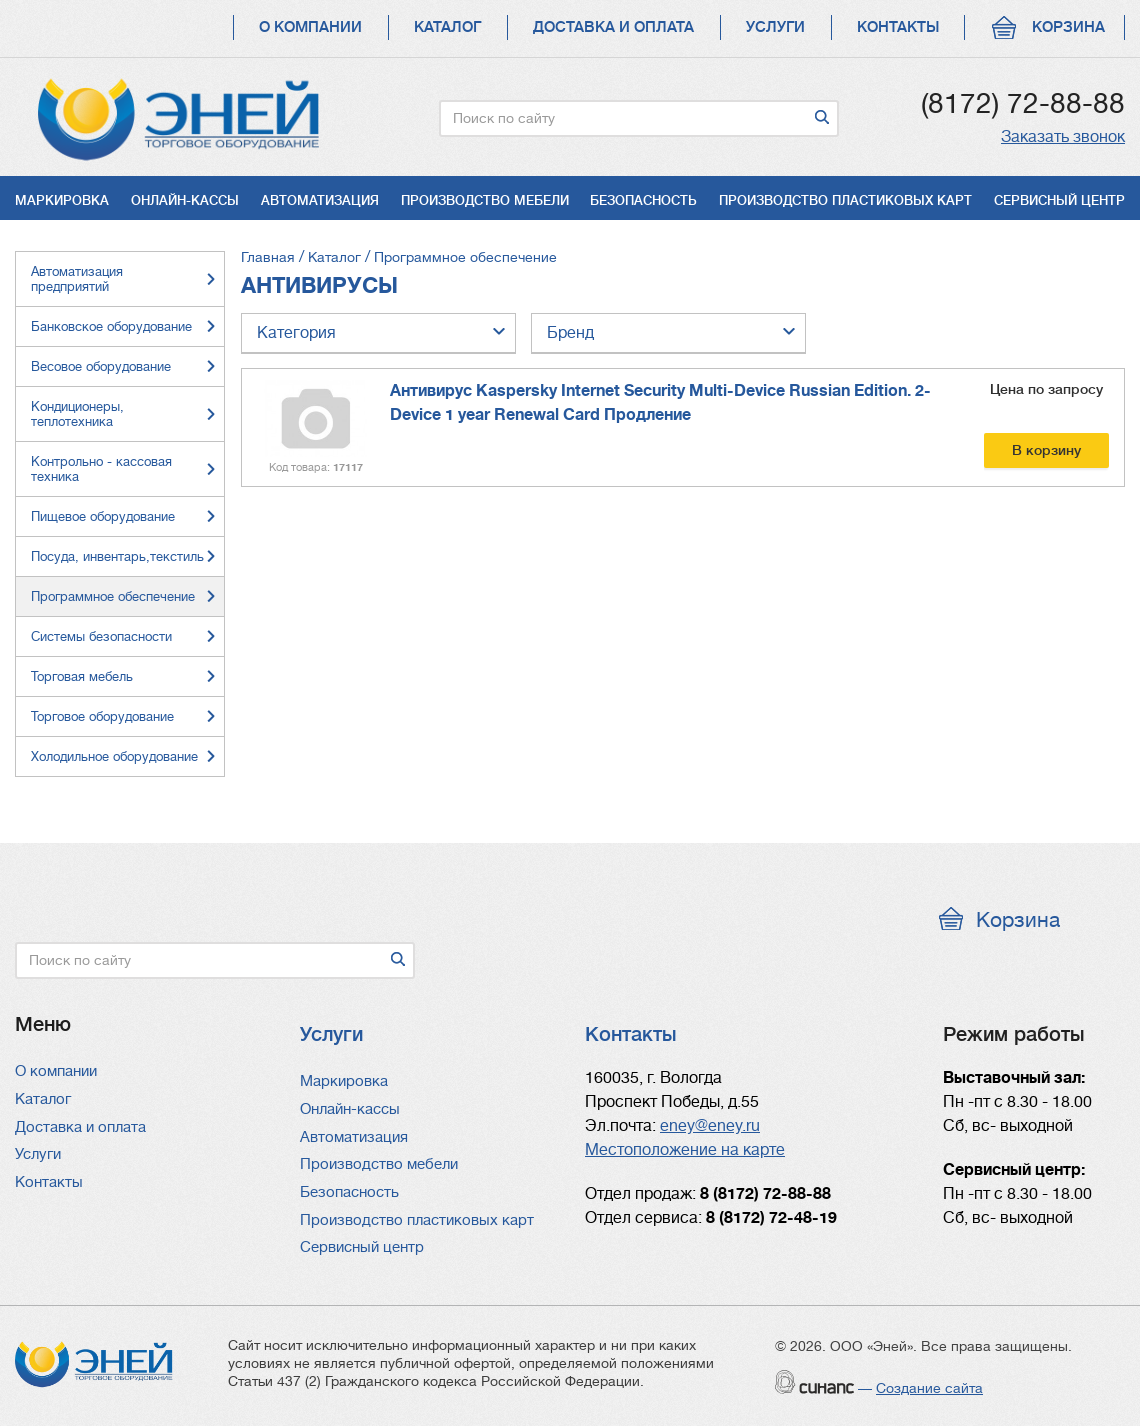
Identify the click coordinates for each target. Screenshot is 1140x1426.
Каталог (447, 27)
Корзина (1068, 27)
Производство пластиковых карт (845, 200)
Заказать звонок (1063, 137)
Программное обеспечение (465, 257)
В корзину (1046, 450)
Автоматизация (320, 200)
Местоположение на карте (685, 1150)
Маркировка (62, 200)
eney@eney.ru (710, 1126)
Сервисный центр (1059, 200)
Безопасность (643, 200)
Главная (268, 257)
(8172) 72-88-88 (1023, 104)
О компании (310, 27)
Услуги (775, 27)
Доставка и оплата (613, 27)
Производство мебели (485, 200)
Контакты (898, 27)
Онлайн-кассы (185, 200)
